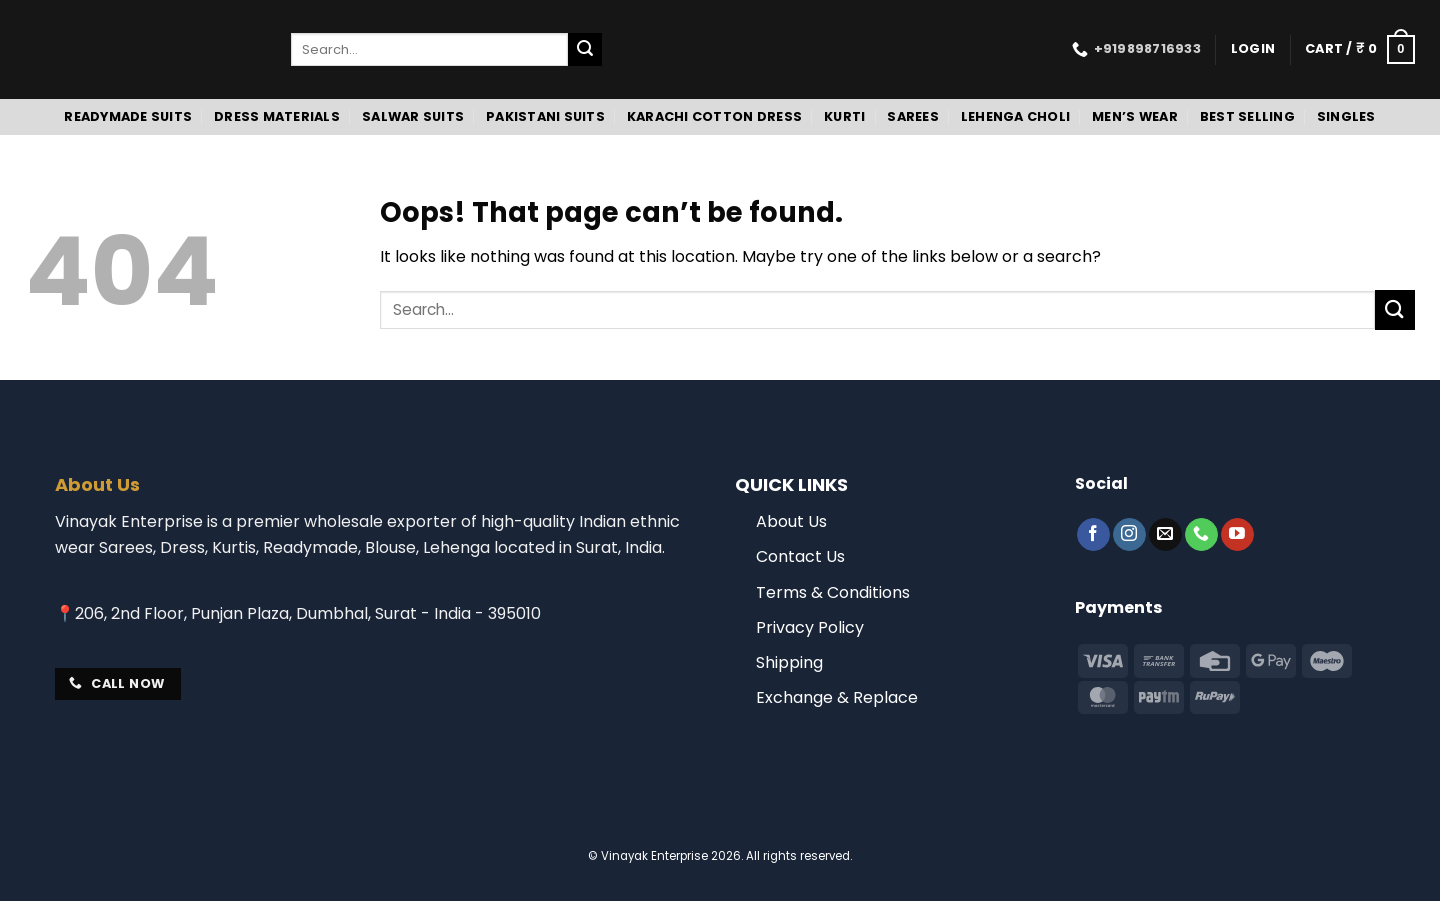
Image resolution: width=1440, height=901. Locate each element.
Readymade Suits (128, 116)
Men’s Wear (1135, 116)
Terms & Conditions (833, 592)
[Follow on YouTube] (1237, 535)
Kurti (844, 116)
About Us (791, 521)
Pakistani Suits (545, 116)
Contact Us (800, 556)
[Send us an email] (1165, 535)
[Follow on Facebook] (1093, 535)
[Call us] (1201, 535)
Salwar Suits (413, 116)
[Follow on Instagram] (1129, 535)
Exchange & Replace (837, 697)
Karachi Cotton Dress (714, 116)
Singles (1346, 116)
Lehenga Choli (1015, 116)
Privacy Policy (810, 627)
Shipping (789, 662)
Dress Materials (277, 116)
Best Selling (1247, 116)
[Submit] (585, 50)
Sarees (913, 116)
